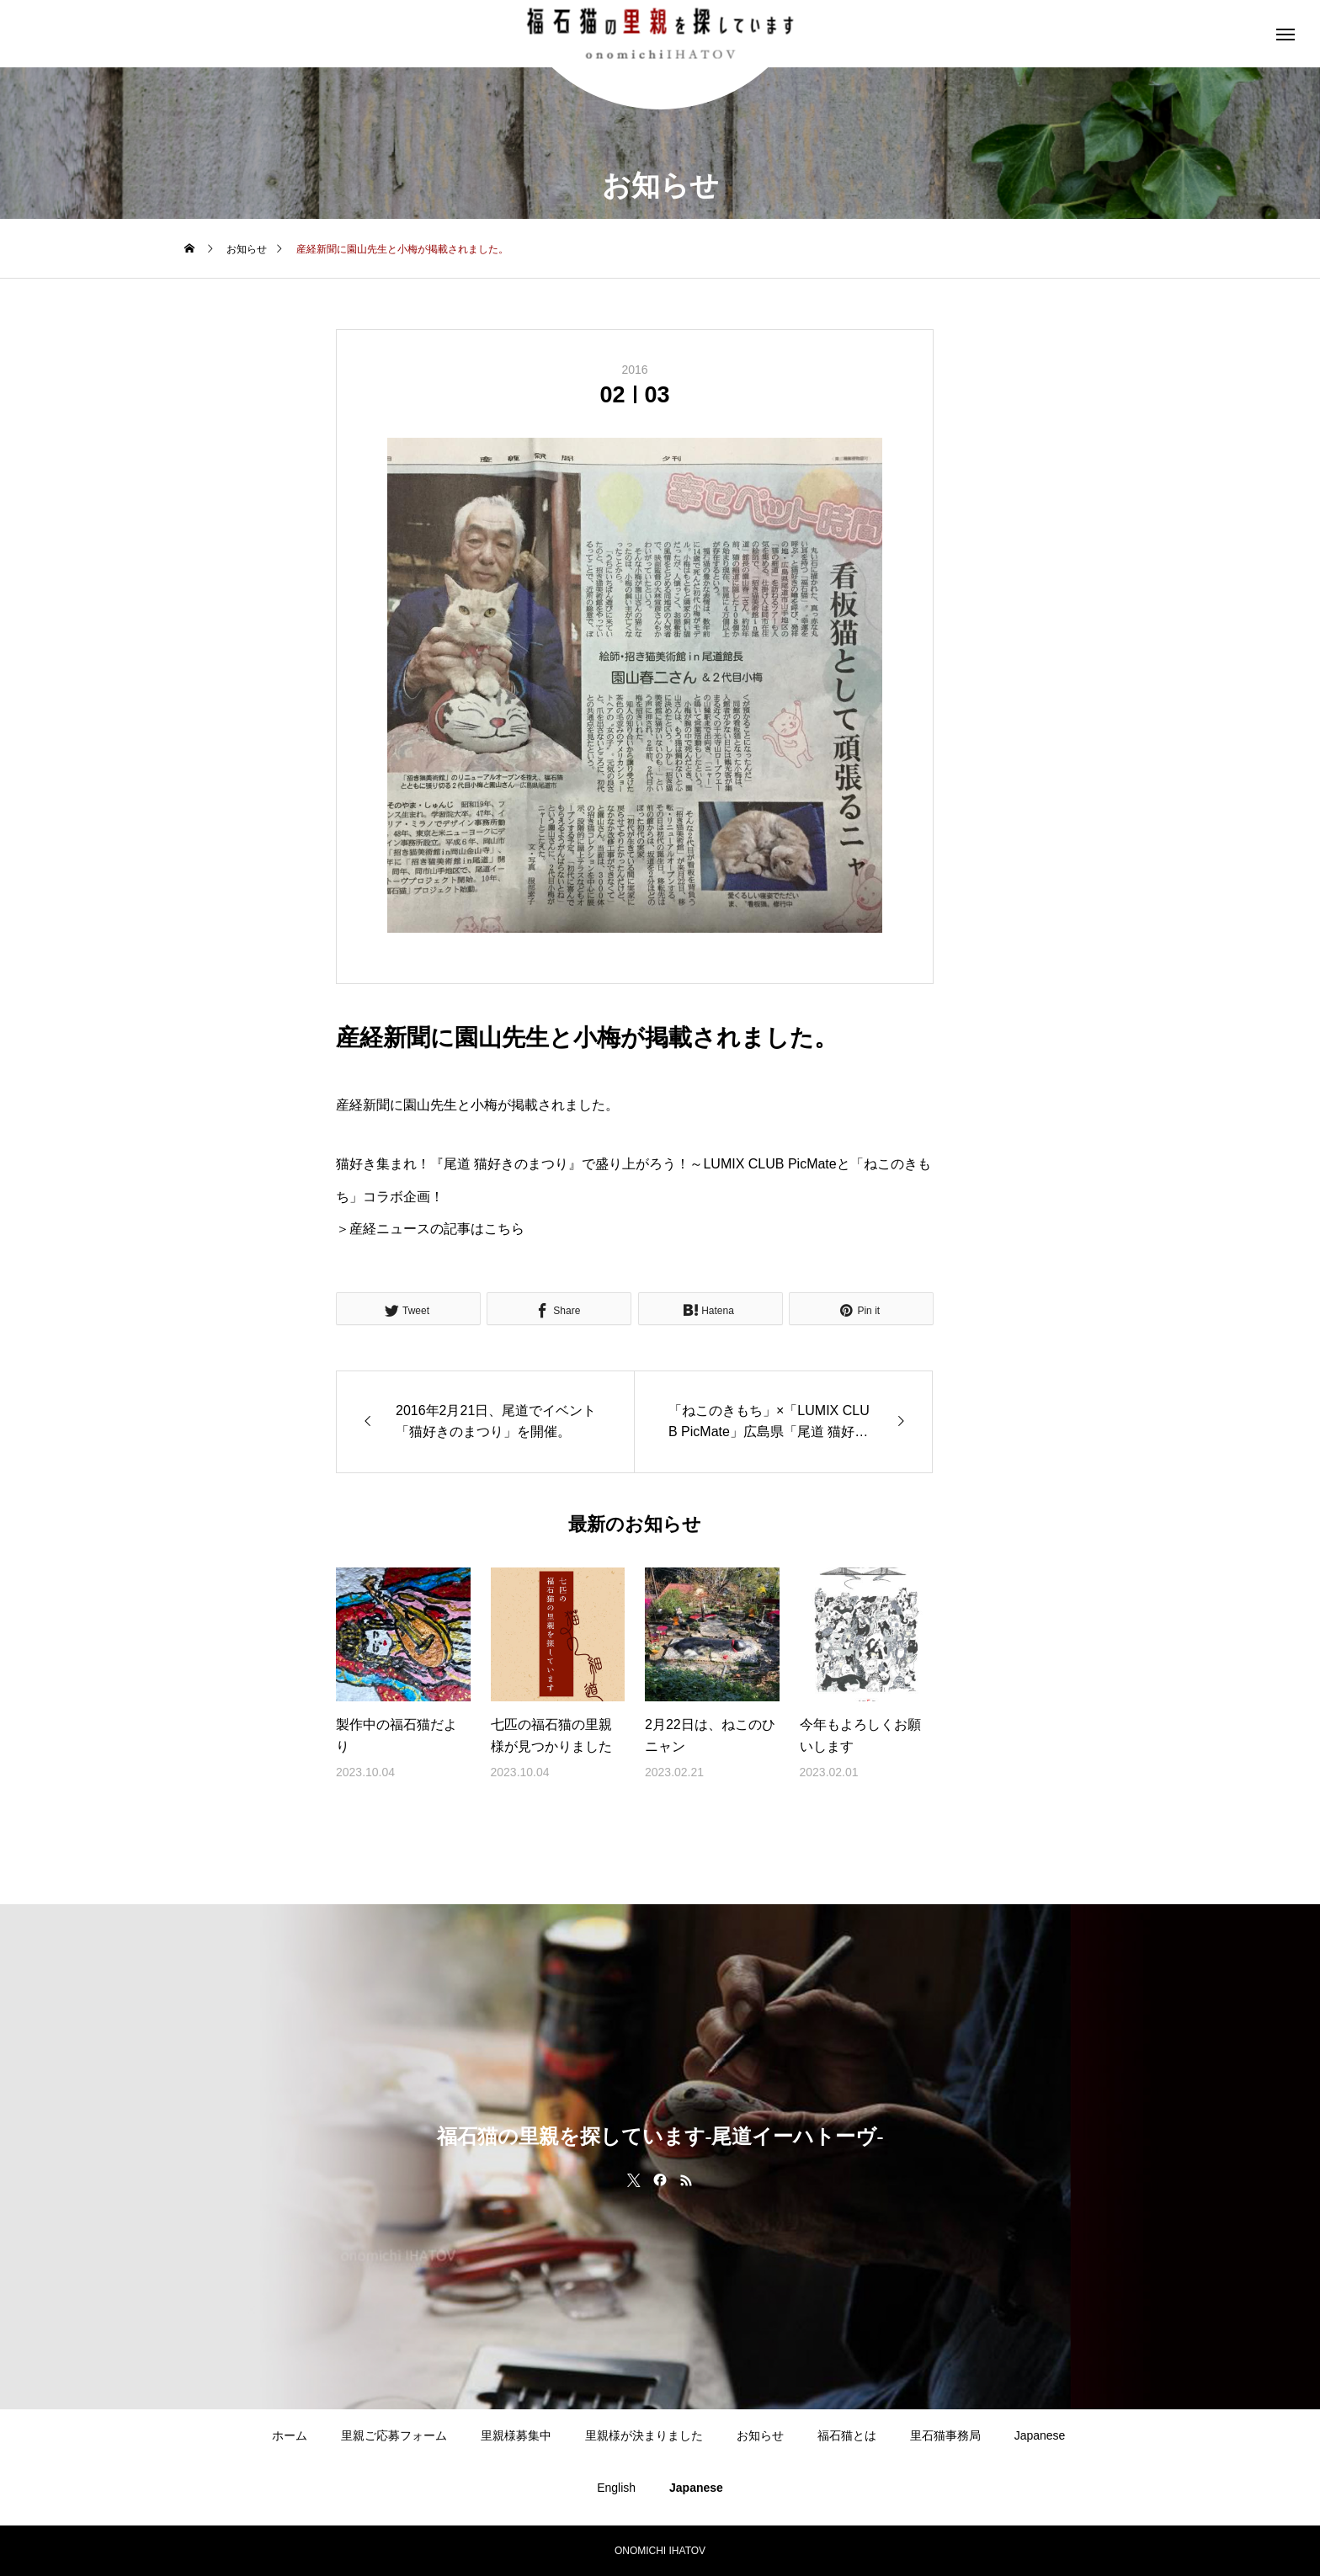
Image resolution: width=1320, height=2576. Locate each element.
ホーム (289, 2435)
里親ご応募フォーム (394, 2435)
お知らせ (760, 2435)
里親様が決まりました (644, 2435)
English (616, 2487)
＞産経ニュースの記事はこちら (430, 1228)
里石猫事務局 (945, 2435)
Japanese (1040, 2435)
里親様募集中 (516, 2435)
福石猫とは (846, 2435)
